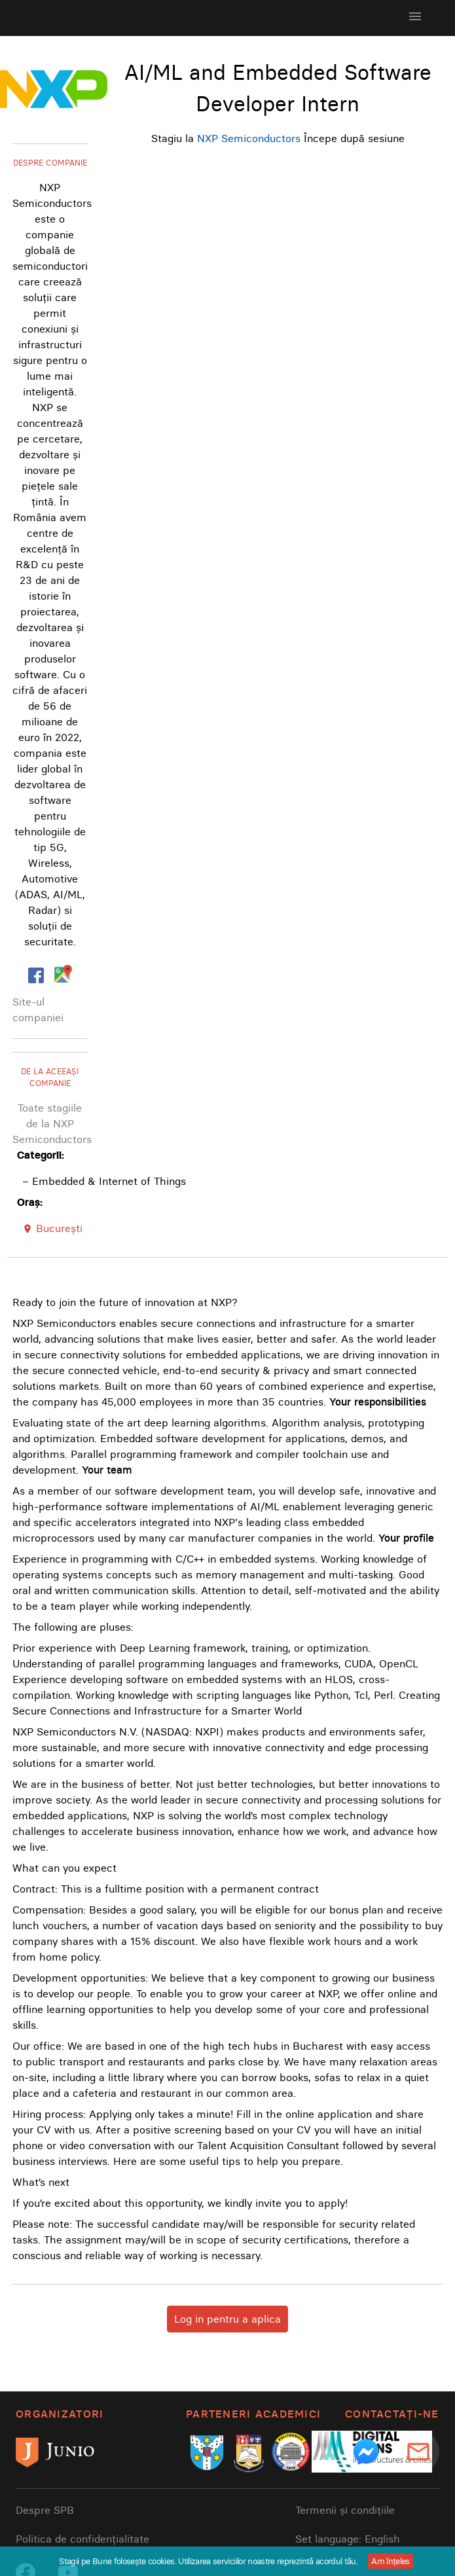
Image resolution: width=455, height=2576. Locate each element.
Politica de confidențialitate (82, 2538)
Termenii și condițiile (345, 2509)
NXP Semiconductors (248, 138)
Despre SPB (45, 2509)
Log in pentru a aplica (227, 2318)
